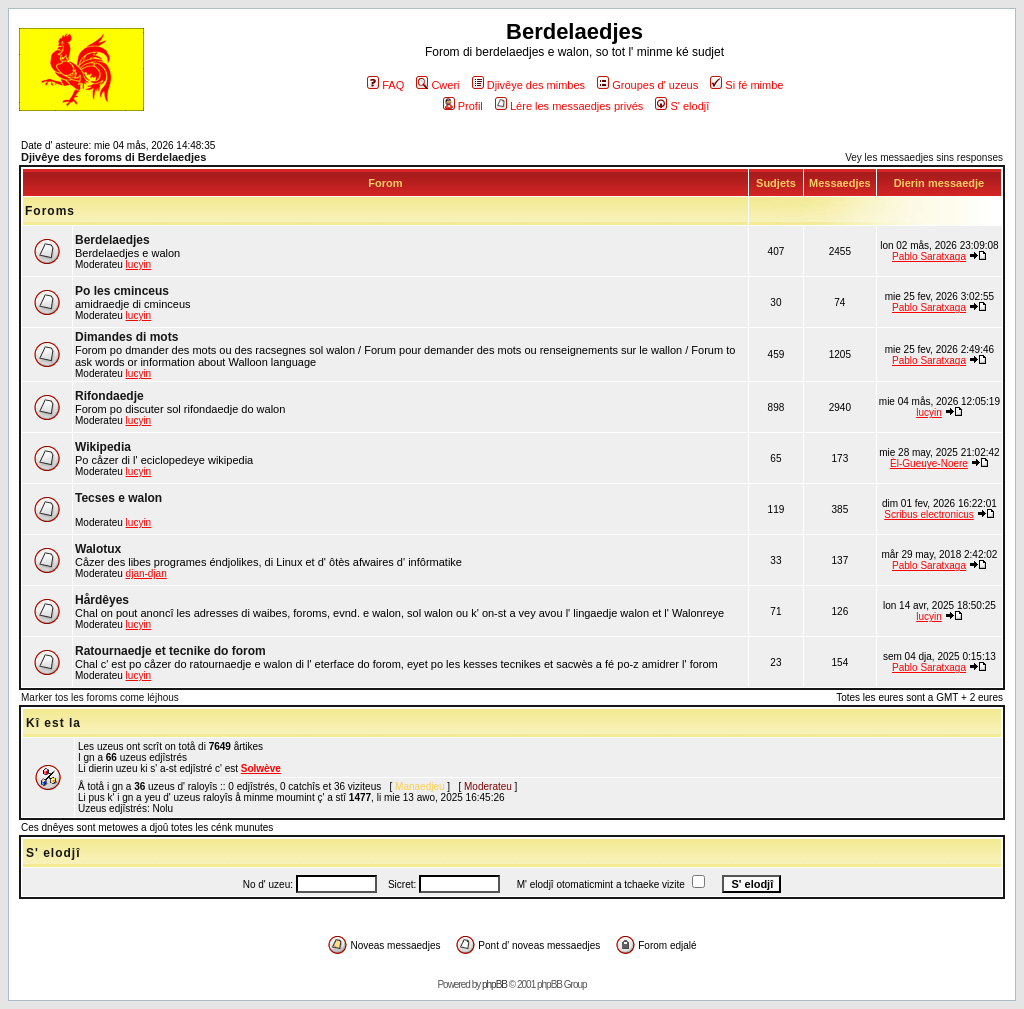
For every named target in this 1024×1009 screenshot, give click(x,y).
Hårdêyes (102, 600)
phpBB (494, 984)
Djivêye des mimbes (528, 85)
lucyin (139, 264)
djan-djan (146, 573)
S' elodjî (682, 106)
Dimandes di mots (126, 337)
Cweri (437, 85)
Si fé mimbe (746, 85)
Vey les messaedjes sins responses (924, 157)
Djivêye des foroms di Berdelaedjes (113, 157)
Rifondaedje (109, 396)
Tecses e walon (118, 498)
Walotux (98, 549)
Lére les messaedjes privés (569, 106)
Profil (463, 106)
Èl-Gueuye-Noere (929, 463)
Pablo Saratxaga (929, 256)
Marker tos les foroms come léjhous (100, 697)
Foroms (50, 211)
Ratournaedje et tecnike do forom (170, 651)
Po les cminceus (122, 291)
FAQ (385, 85)
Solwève (261, 768)
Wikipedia (103, 447)
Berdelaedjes (112, 240)
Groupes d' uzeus (647, 85)
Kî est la (53, 723)
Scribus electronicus (928, 514)
